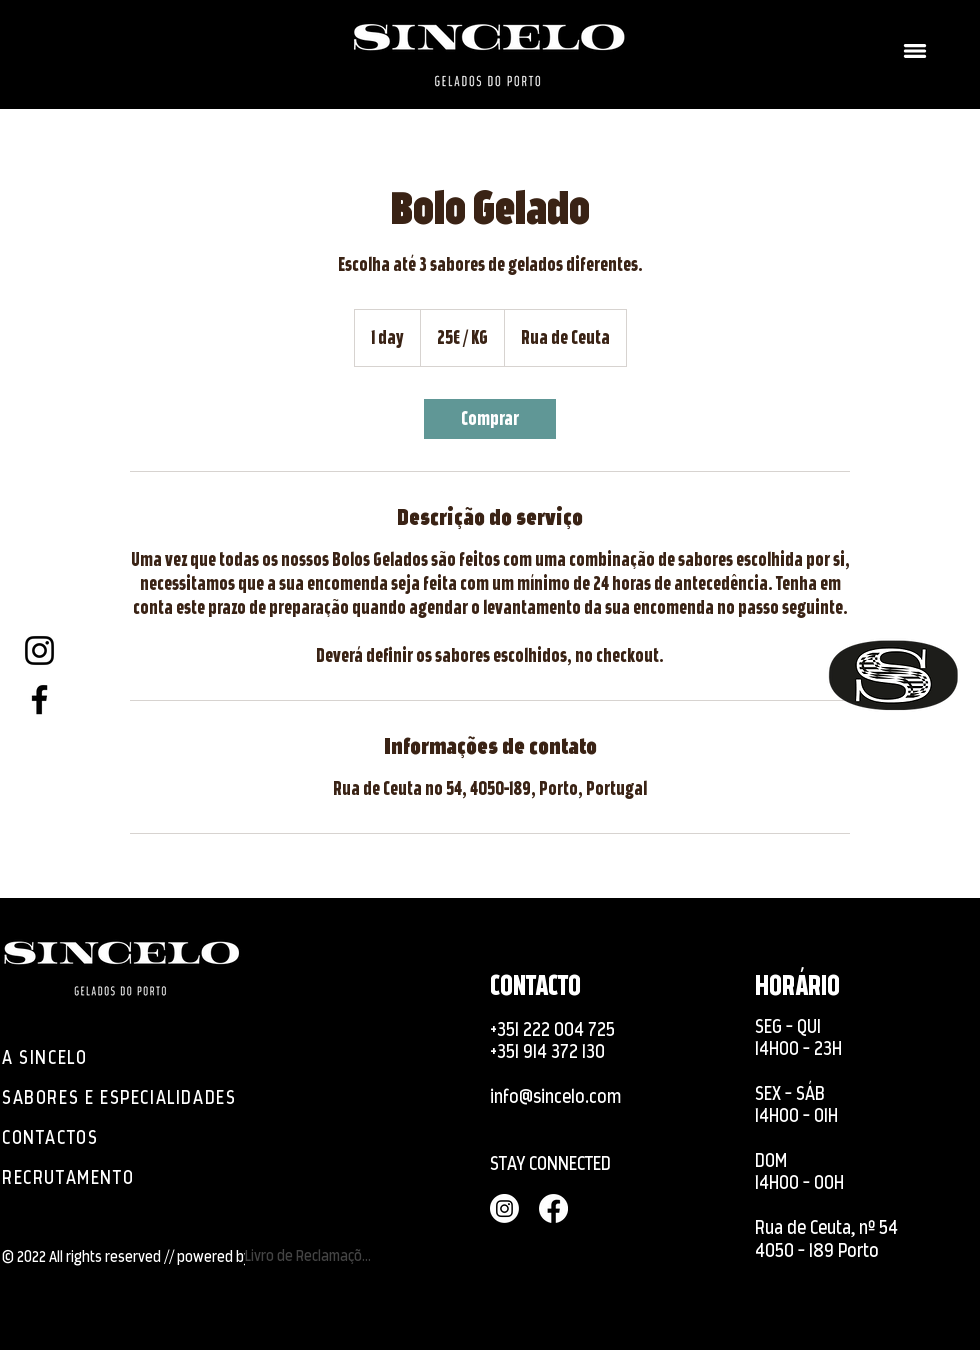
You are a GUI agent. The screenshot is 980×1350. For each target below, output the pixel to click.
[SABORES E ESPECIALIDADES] (131, 1097)
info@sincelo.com (555, 1096)
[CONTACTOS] (55, 1137)
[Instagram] (39, 650)
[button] (915, 51)
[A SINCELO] (55, 1057)
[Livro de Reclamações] (311, 1255)
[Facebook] (39, 699)
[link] (490, 419)
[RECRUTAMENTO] (95, 1177)
